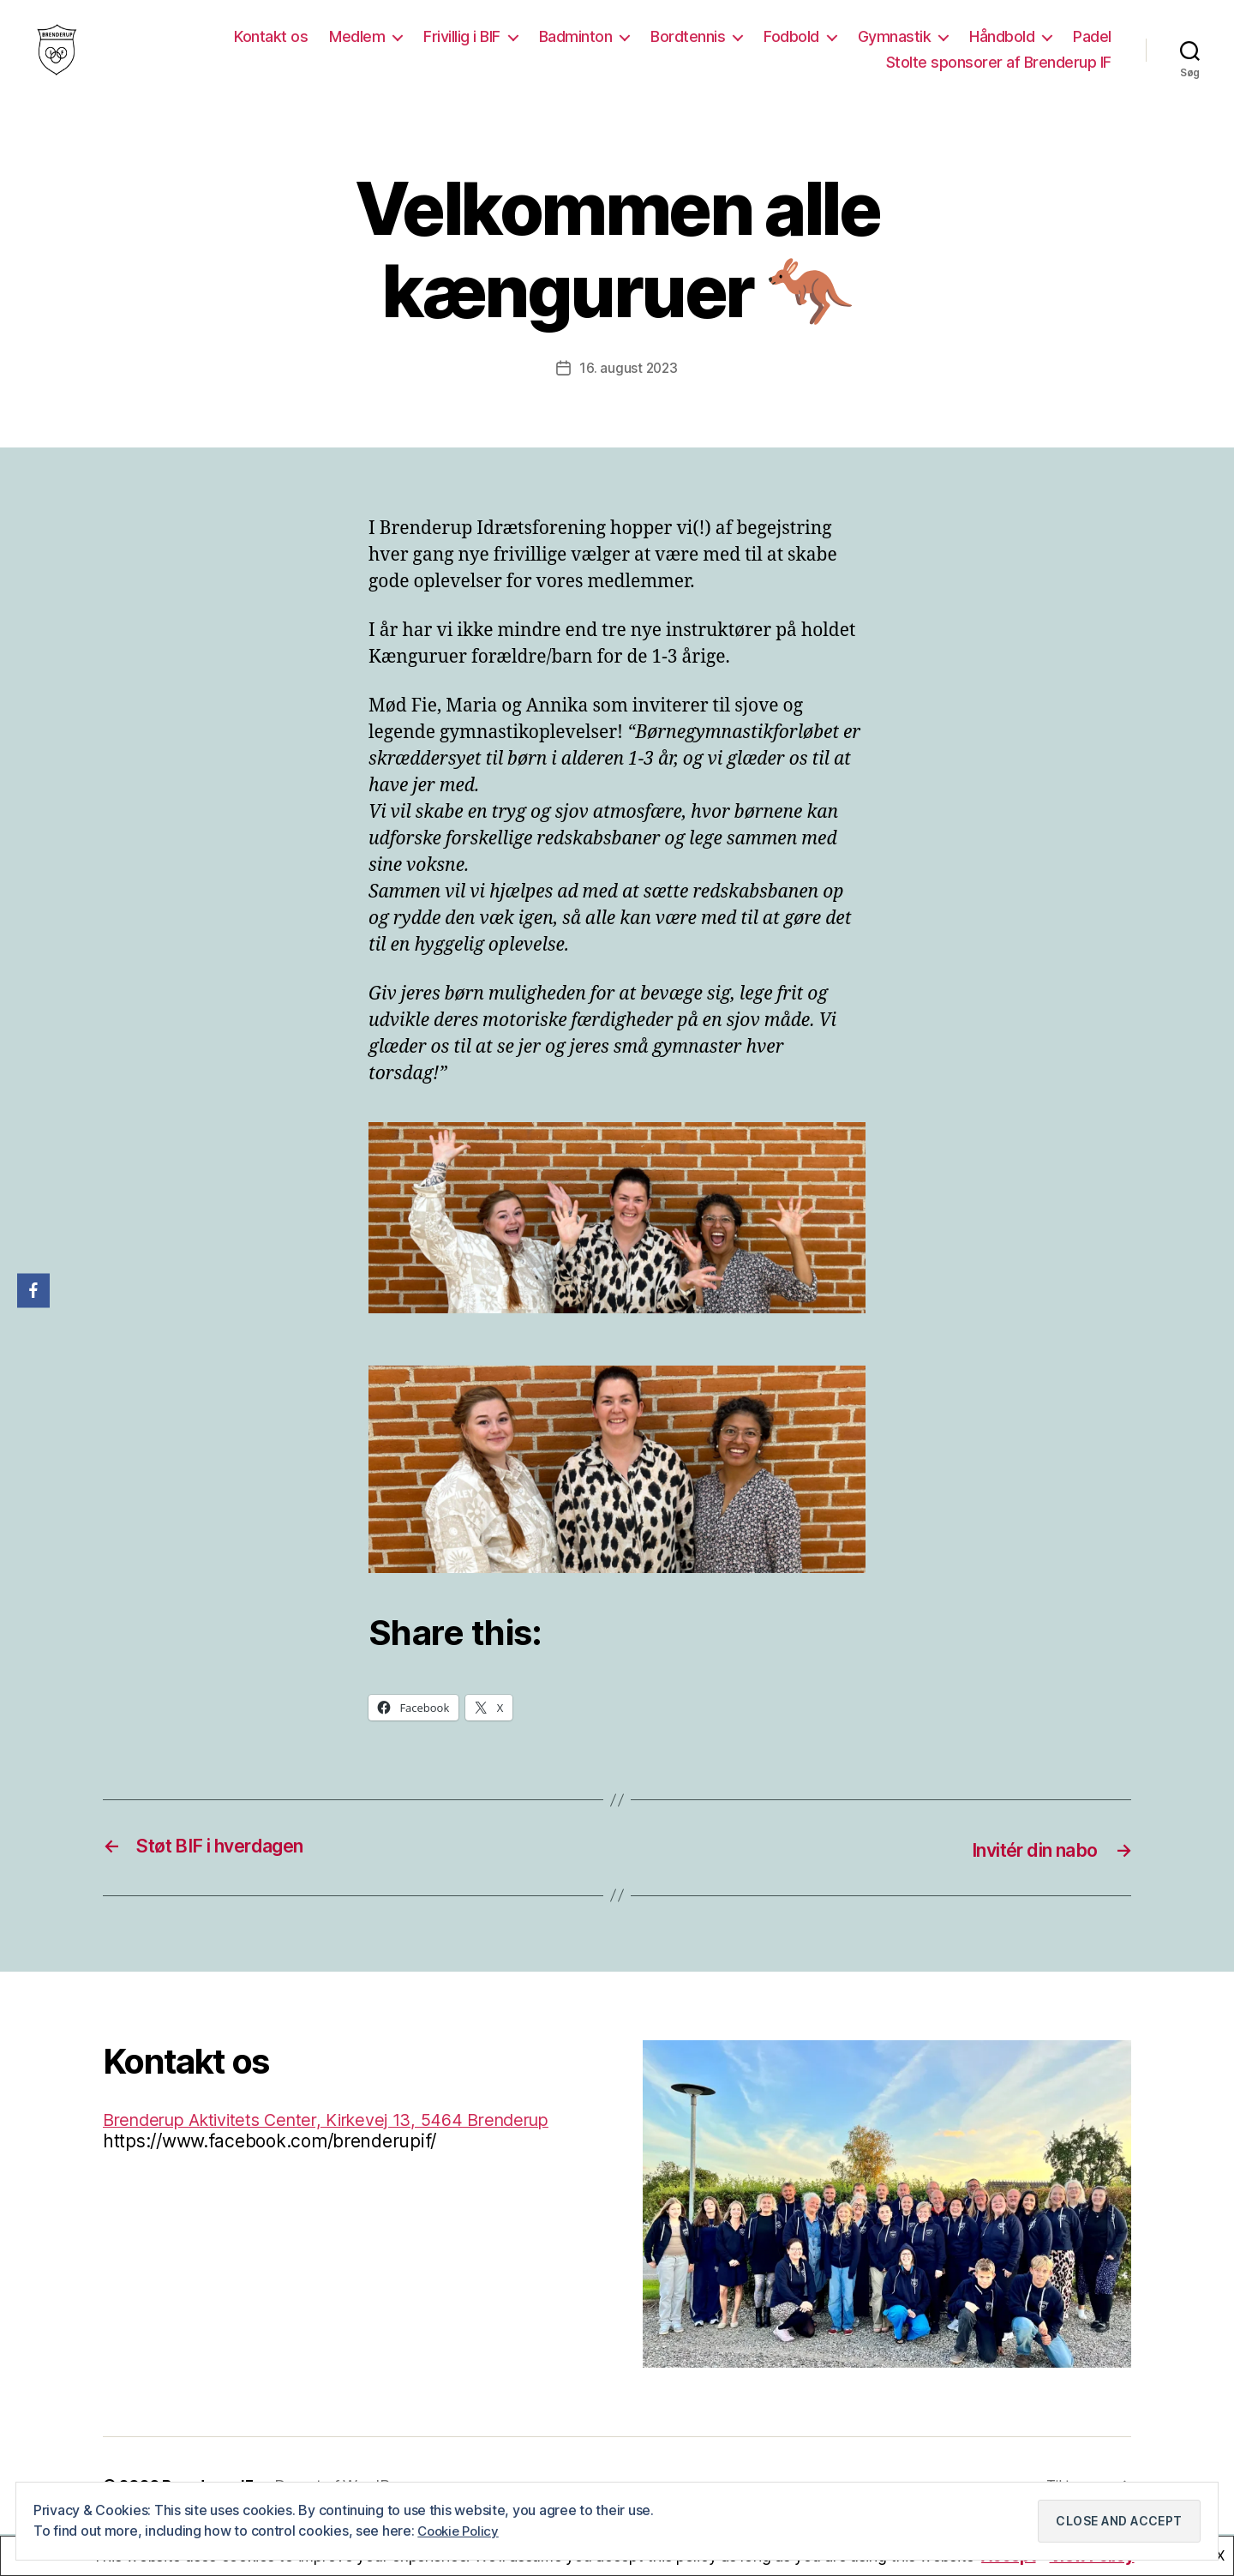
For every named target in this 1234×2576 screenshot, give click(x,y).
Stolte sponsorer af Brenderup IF (998, 75)
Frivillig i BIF (461, 49)
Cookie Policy (461, 2530)
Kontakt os (271, 49)
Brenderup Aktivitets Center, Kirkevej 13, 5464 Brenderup (342, 2143)
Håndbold (1001, 49)
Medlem (357, 49)
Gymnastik (894, 49)
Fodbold (791, 49)
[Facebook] (33, 1290)
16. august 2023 (628, 393)
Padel (1092, 49)
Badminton (576, 49)
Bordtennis (687, 49)
